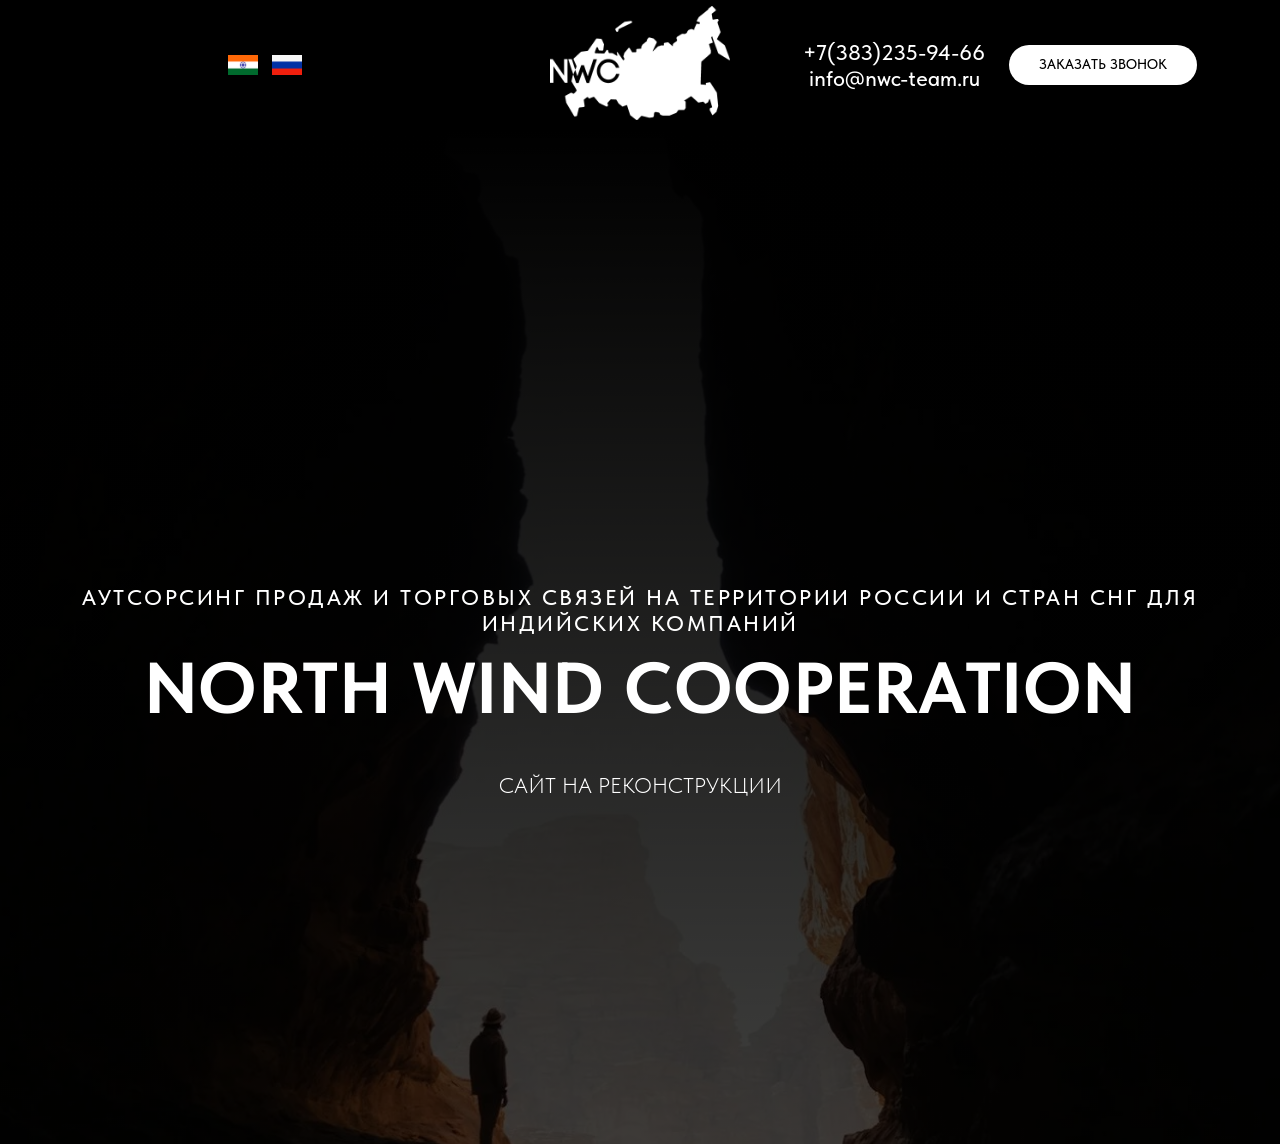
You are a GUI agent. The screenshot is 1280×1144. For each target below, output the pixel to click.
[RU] (287, 74)
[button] (1103, 65)
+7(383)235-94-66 (894, 52)
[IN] (243, 74)
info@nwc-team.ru (894, 78)
